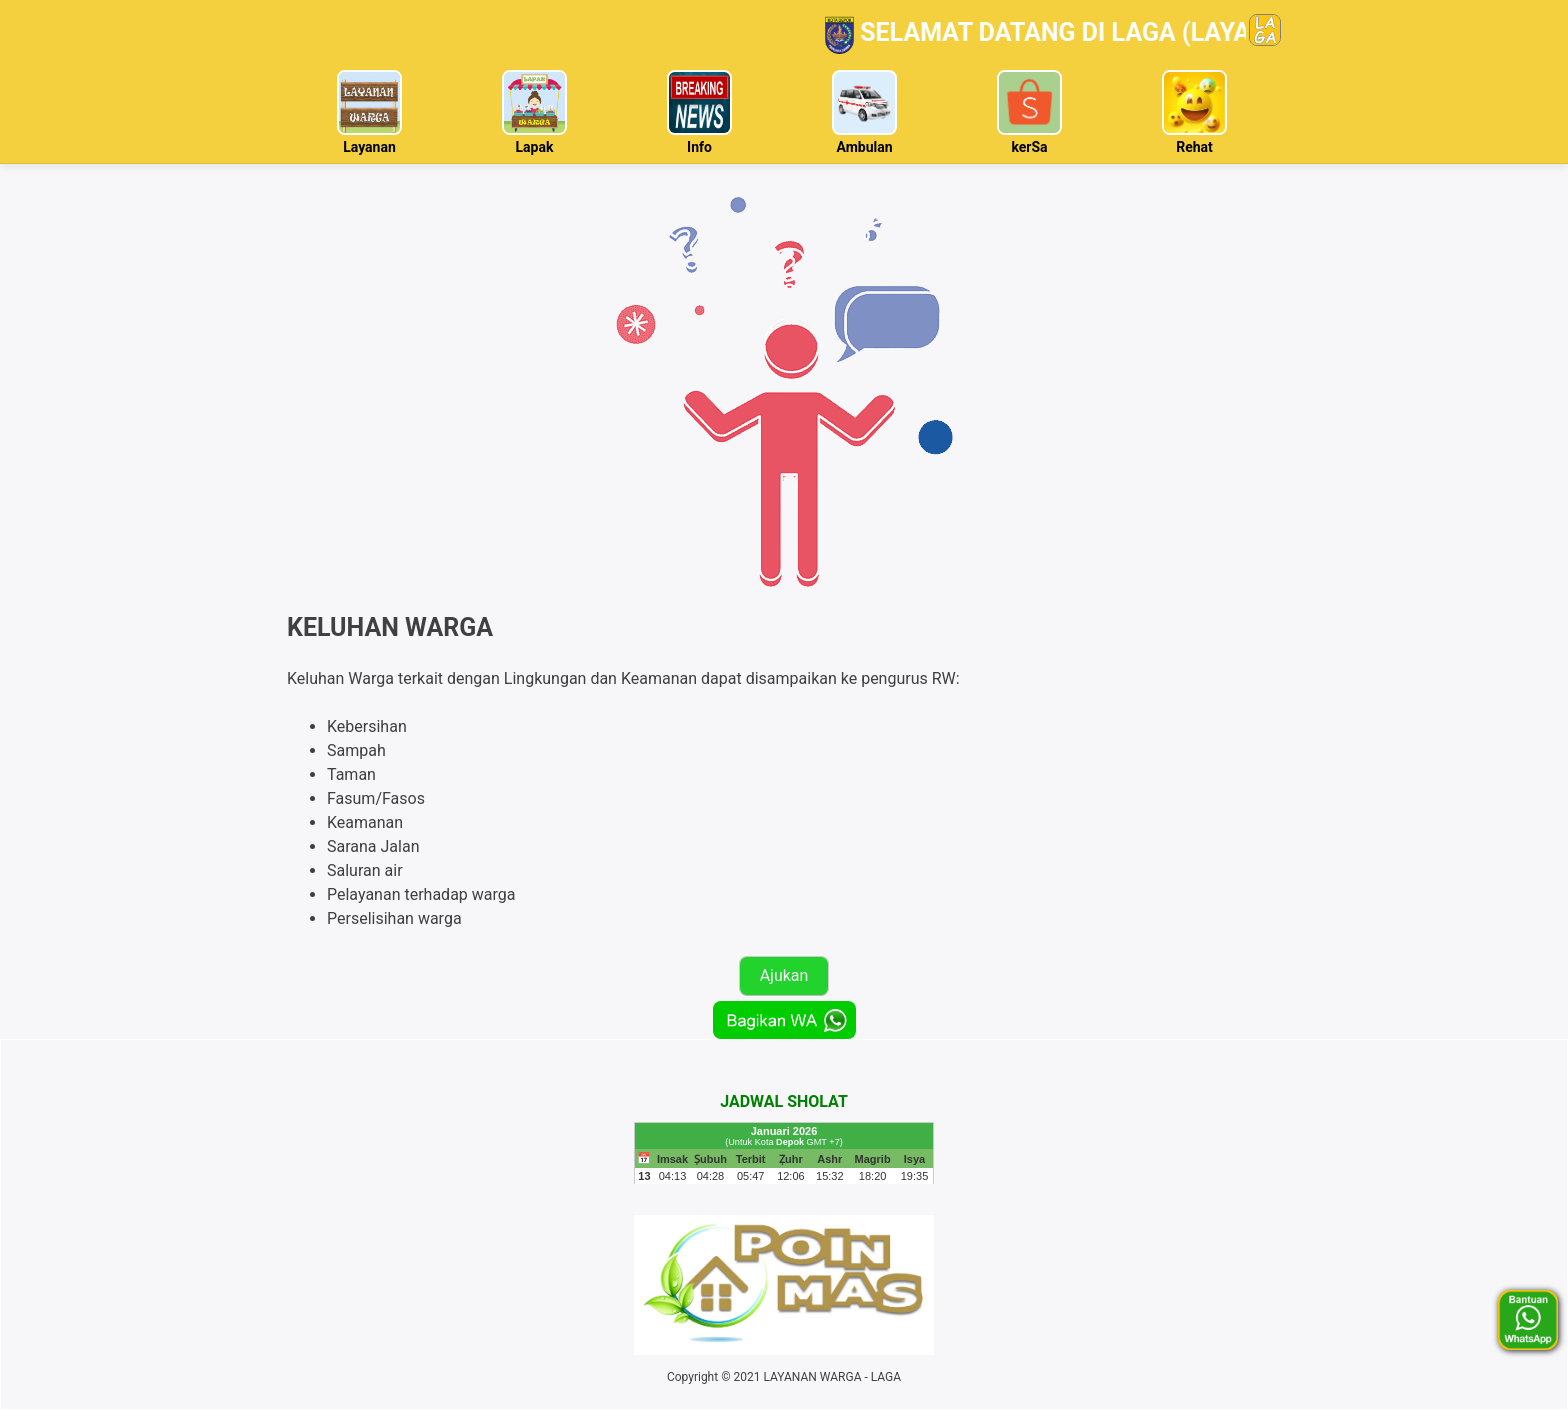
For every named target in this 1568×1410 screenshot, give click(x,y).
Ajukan (784, 975)
